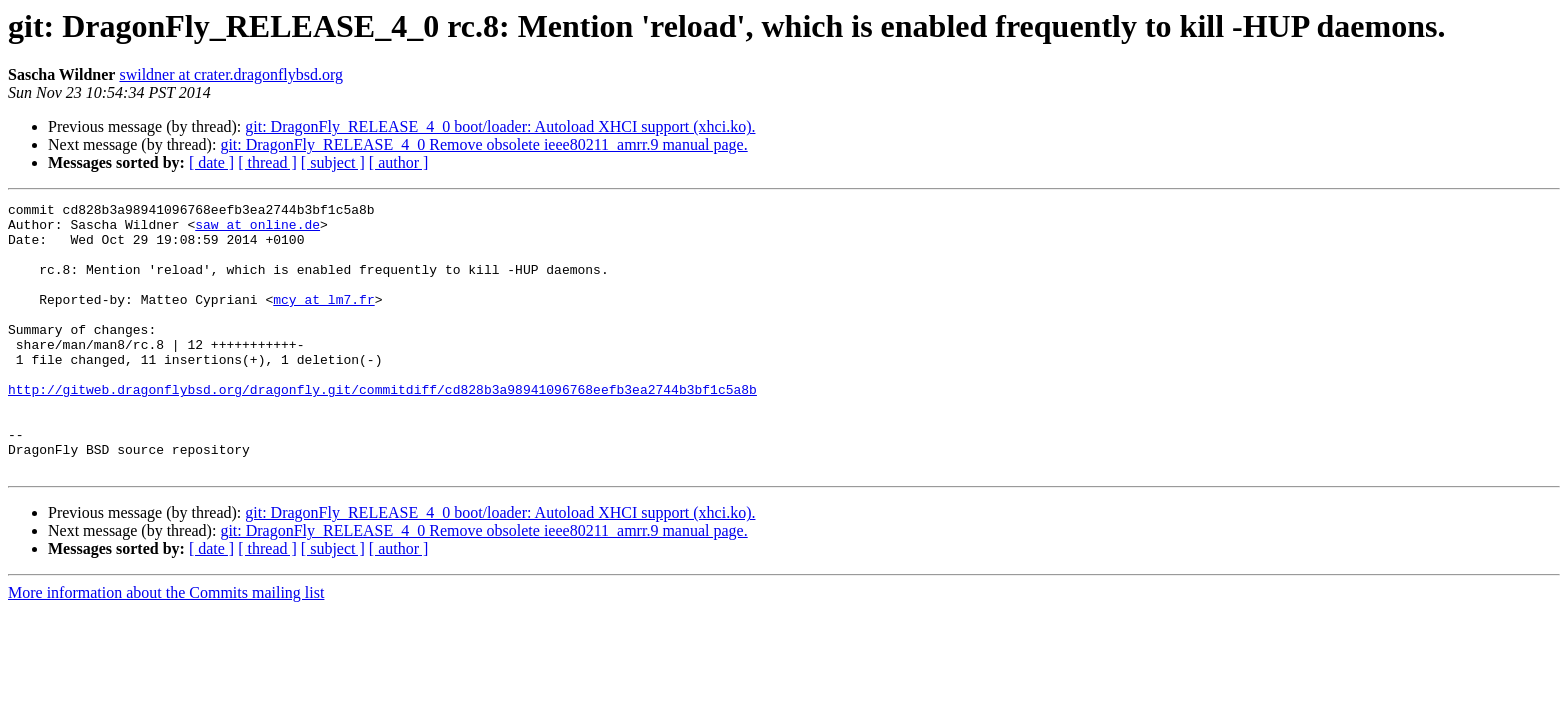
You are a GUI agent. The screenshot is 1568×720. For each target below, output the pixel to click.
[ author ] (399, 162)
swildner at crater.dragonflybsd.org (231, 74)
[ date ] (211, 162)
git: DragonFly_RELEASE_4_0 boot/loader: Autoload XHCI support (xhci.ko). (500, 126)
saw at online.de (257, 230)
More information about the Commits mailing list (166, 646)
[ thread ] (267, 162)
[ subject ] (333, 162)
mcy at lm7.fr (323, 320)
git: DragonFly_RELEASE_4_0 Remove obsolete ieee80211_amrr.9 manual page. (483, 144)
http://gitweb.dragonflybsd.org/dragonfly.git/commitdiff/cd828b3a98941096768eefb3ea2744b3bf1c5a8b (382, 428)
